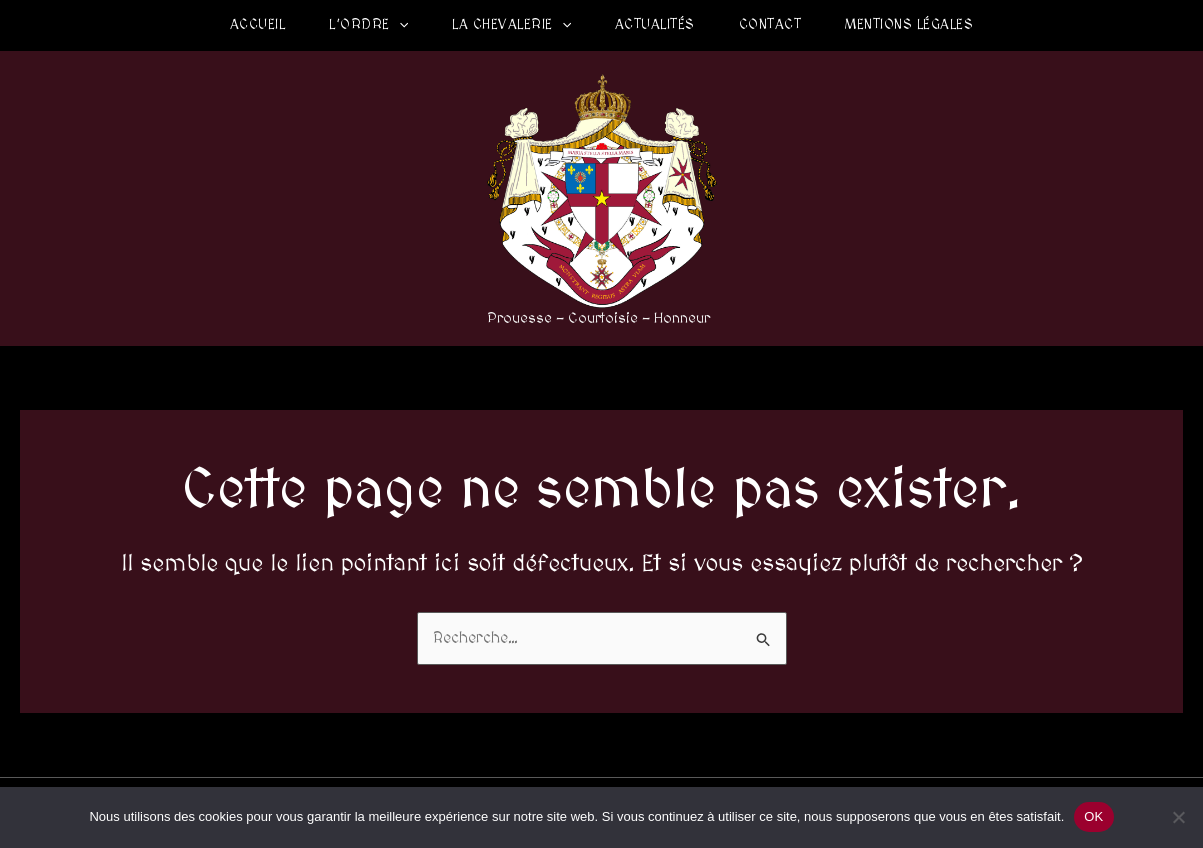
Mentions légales (909, 25)
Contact (770, 25)
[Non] (1178, 817)
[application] (399, 25)
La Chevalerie (511, 25)
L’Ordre (368, 25)
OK (1093, 816)
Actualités (655, 25)
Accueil (258, 25)
